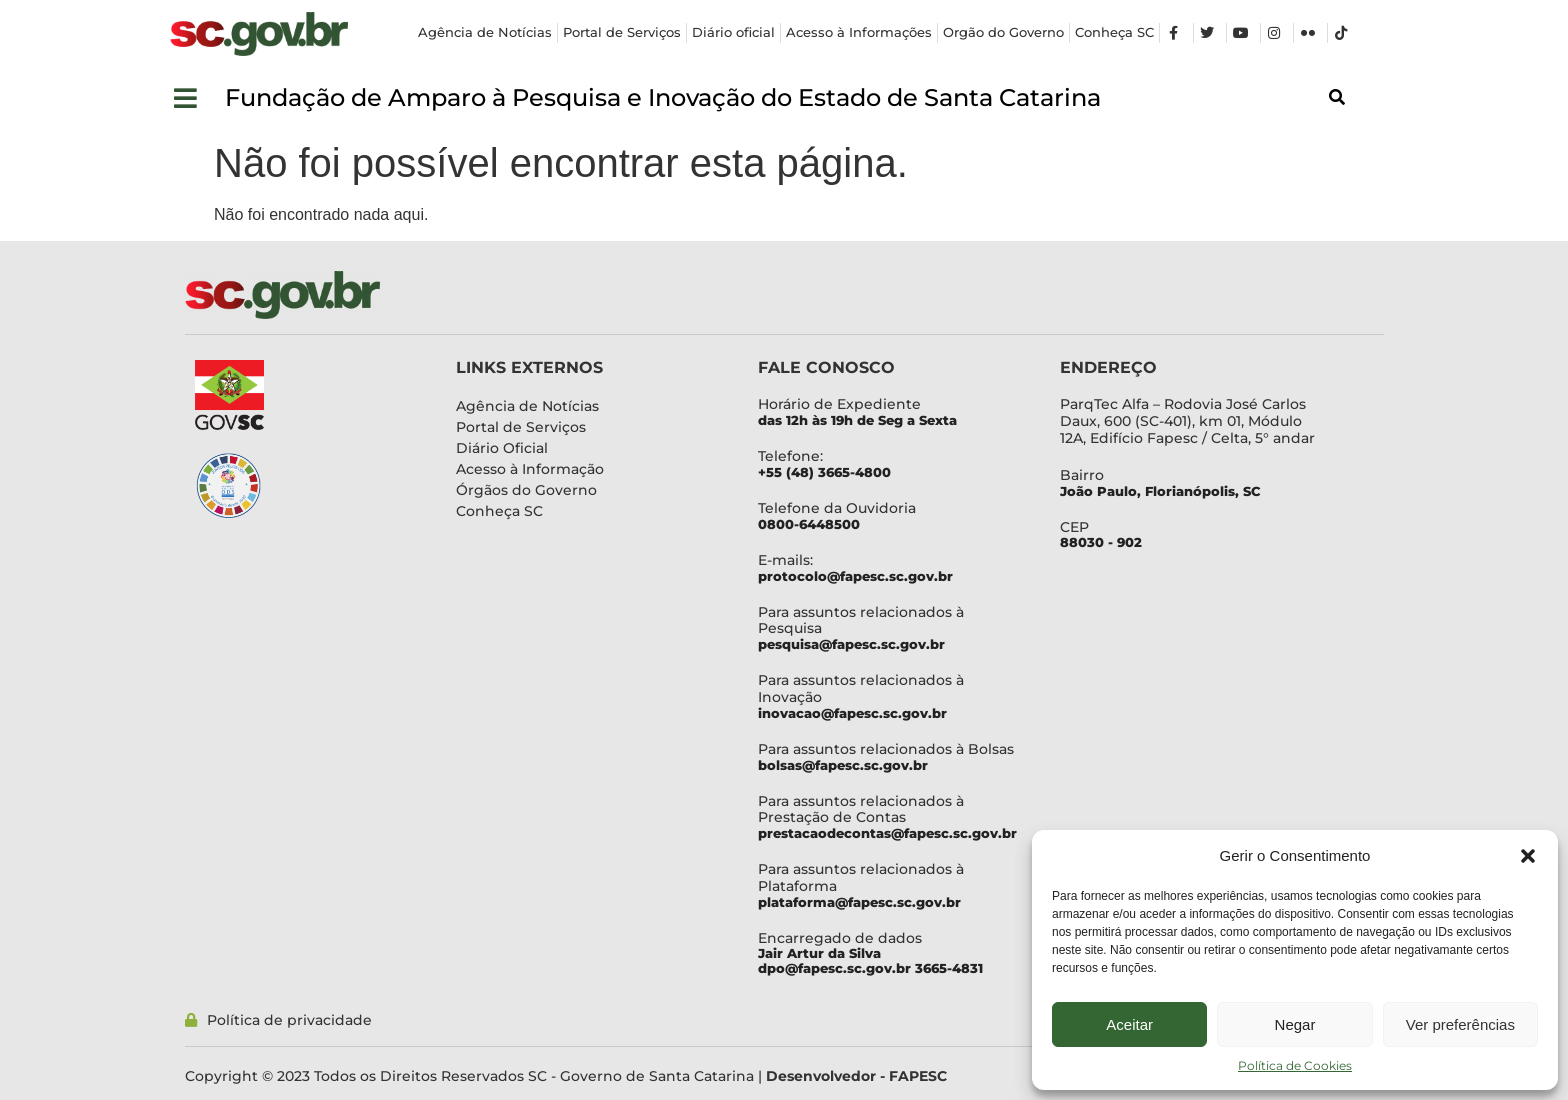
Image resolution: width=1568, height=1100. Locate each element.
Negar (1295, 1024)
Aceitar (1129, 1024)
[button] (1528, 856)
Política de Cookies (1295, 1065)
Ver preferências (1460, 1024)
